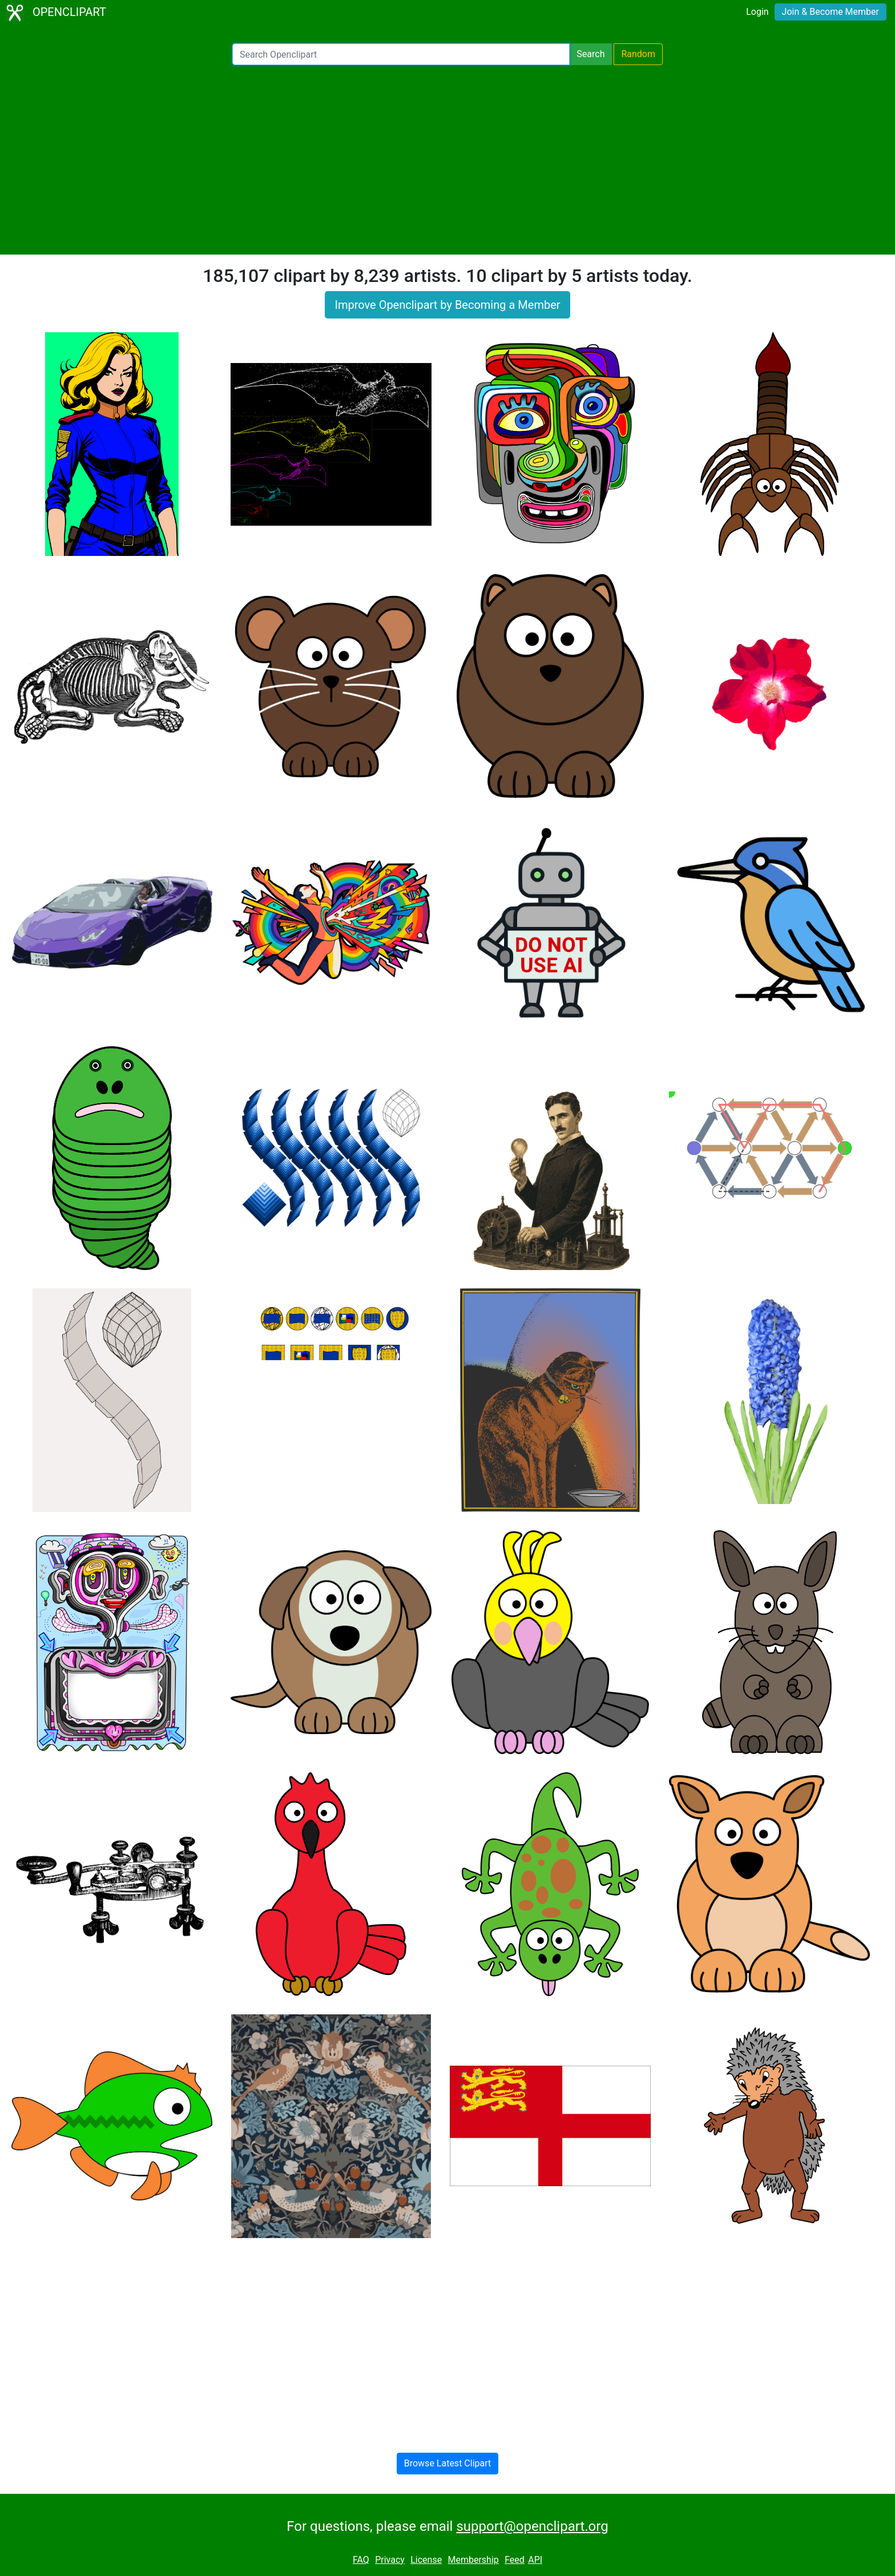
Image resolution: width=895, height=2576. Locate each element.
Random (638, 54)
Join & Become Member (830, 11)
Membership (473, 2559)
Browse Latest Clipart (447, 2463)
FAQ (361, 2559)
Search (590, 54)
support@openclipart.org (532, 2526)
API (535, 2559)
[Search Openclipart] (401, 54)
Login (757, 11)
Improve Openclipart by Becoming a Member (447, 305)
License (426, 2559)
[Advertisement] (447, 160)
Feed (515, 2559)
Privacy (390, 2559)
